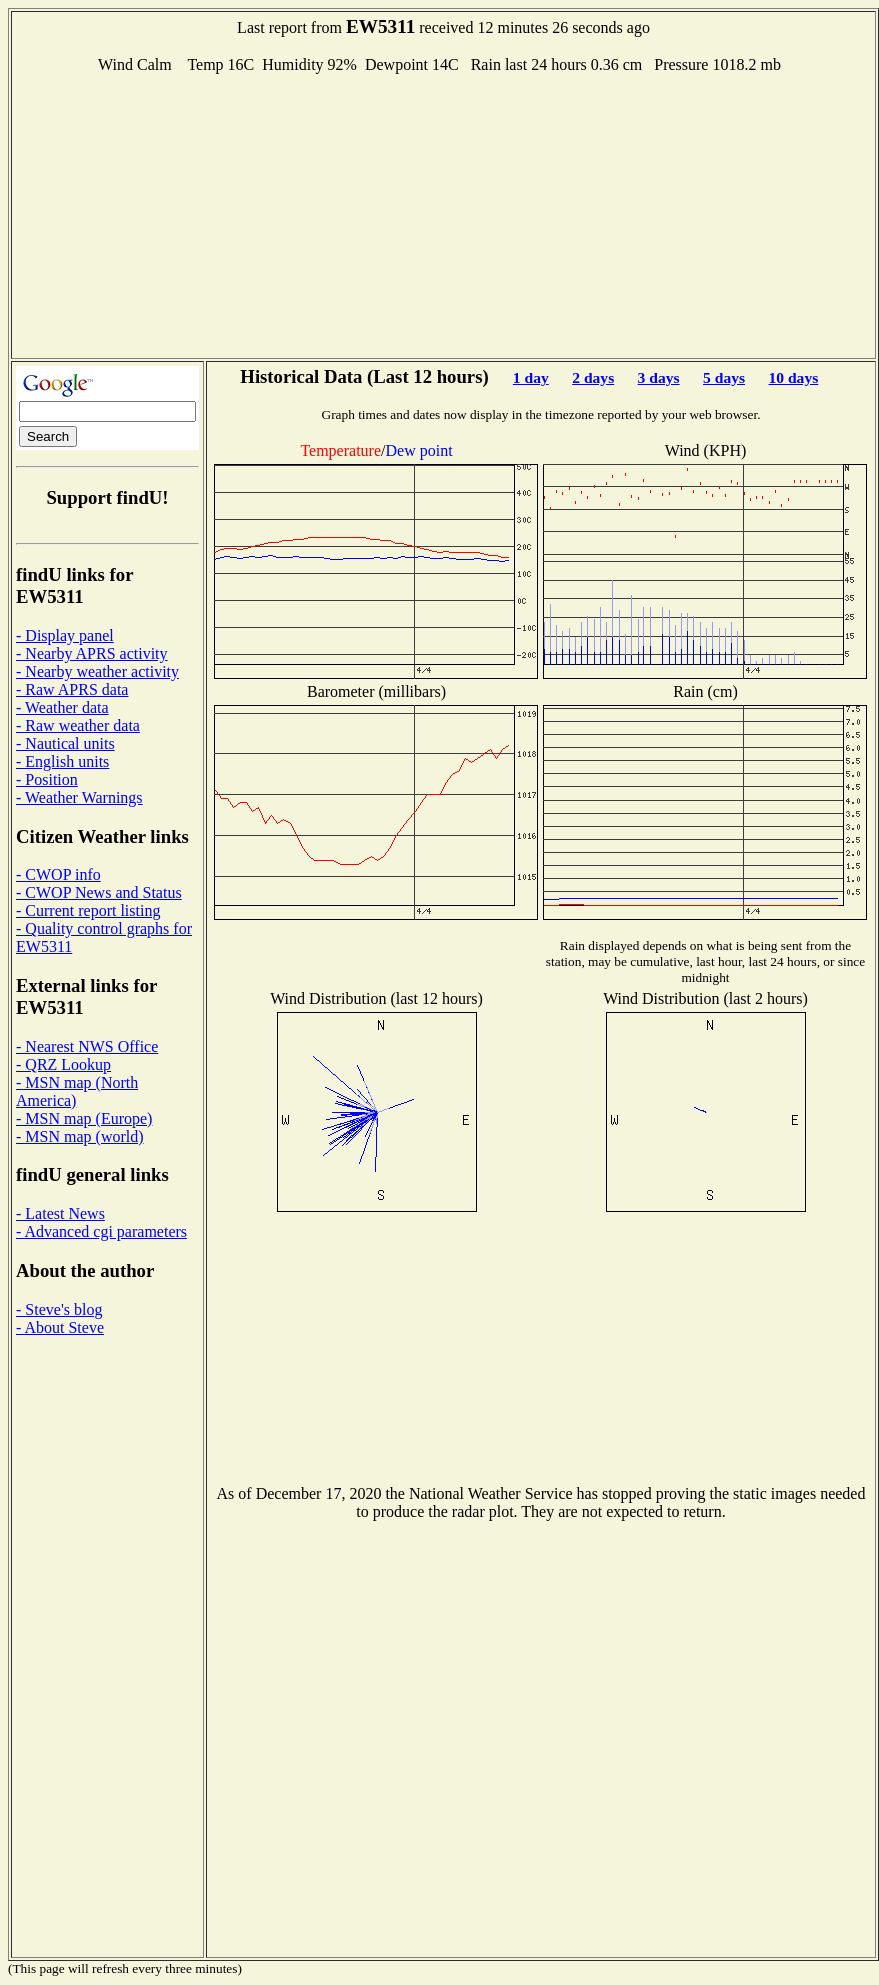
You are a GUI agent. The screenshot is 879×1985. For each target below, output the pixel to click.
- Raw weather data (78, 725)
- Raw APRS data (72, 689)
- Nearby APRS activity (92, 653)
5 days (724, 377)
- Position (47, 779)
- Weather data (62, 707)
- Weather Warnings (79, 797)
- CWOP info (58, 874)
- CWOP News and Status (99, 892)
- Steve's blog (59, 1309)
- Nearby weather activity (97, 671)
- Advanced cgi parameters (101, 1231)
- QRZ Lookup (63, 1064)
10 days (793, 377)
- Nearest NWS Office (87, 1046)
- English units (62, 761)
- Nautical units (65, 743)
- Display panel (65, 635)
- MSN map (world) (80, 1136)
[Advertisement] (443, 214)
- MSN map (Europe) (84, 1118)
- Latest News (60, 1213)
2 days (593, 377)
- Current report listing (88, 910)
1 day (531, 377)
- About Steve (60, 1327)
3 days (659, 377)
